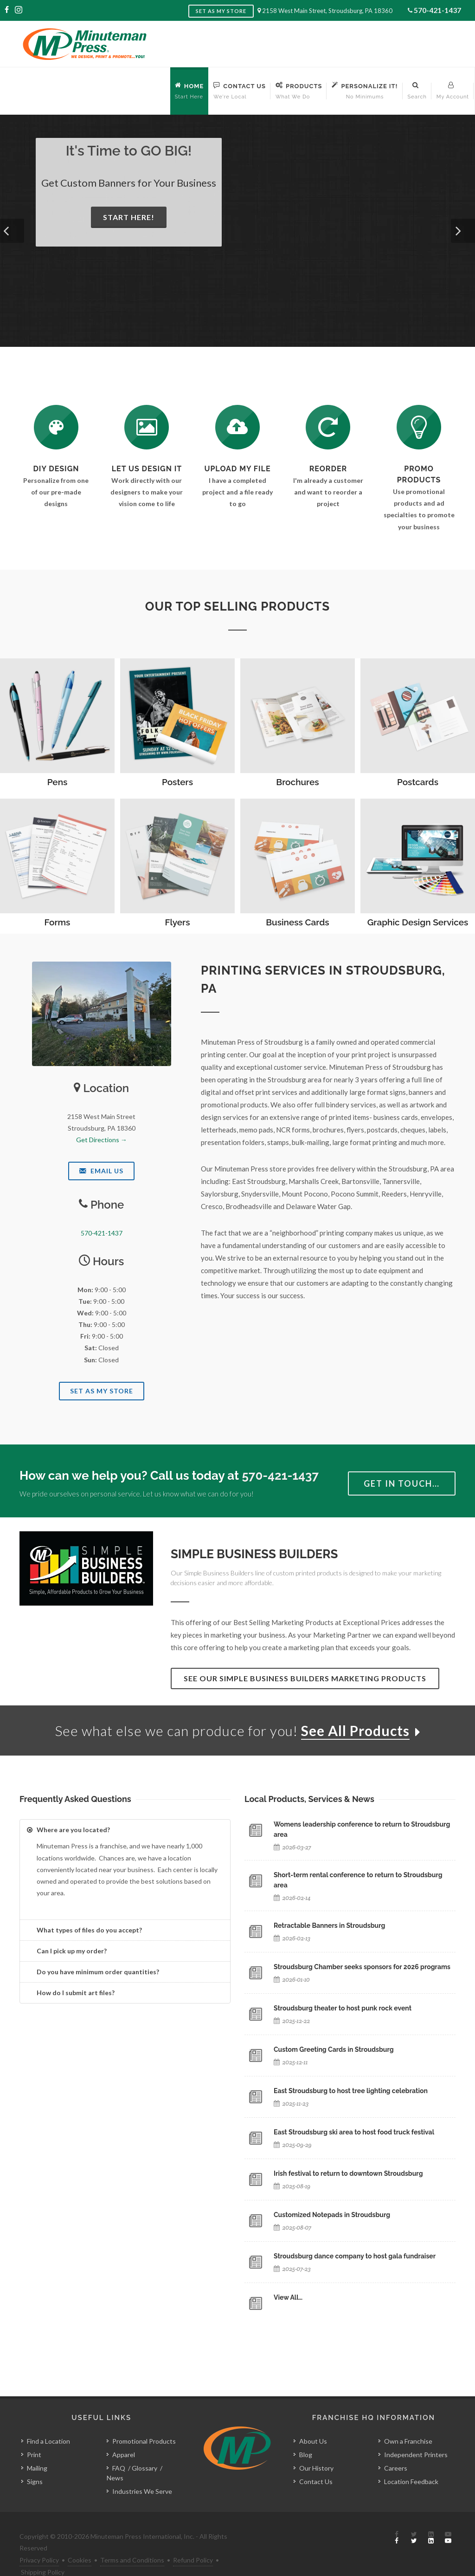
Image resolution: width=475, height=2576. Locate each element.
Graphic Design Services (418, 922)
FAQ (118, 2447)
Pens (57, 782)
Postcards (417, 782)
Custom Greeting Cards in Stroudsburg (334, 2049)
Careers (395, 2447)
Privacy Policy (39, 2539)
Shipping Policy (42, 2551)
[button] (12, 231)
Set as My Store (221, 11)
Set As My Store (101, 1391)
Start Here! (128, 217)
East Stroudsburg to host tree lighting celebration (351, 2091)
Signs (35, 2461)
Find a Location (48, 2420)
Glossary (144, 2447)
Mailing (37, 2447)
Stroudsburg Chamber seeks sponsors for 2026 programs (362, 1967)
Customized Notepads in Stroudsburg (332, 2214)
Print (34, 2434)
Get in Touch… (402, 1483)
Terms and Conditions (132, 2539)
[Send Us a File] (237, 427)
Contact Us (316, 2461)
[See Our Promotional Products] (419, 427)
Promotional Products (144, 2420)
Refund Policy (193, 2539)
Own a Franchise (408, 2420)
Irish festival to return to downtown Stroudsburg (348, 2173)
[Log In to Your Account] (328, 427)
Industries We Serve (142, 2470)
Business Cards (297, 922)
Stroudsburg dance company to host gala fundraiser (355, 2256)
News (115, 2457)
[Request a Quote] (146, 427)
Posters (177, 782)
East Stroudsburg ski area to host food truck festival (354, 2132)
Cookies (79, 2539)
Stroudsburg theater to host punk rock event (342, 2008)
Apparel (123, 2434)
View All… (288, 2297)
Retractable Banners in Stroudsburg (329, 1925)
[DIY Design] (56, 427)
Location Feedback (411, 2461)
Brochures (297, 782)
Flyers (177, 922)
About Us (313, 2420)
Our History (316, 2447)
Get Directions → (101, 1140)
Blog (305, 2434)
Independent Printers (416, 2434)
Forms (58, 922)
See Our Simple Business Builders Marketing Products (305, 1678)
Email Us (101, 1171)
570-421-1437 (437, 10)
